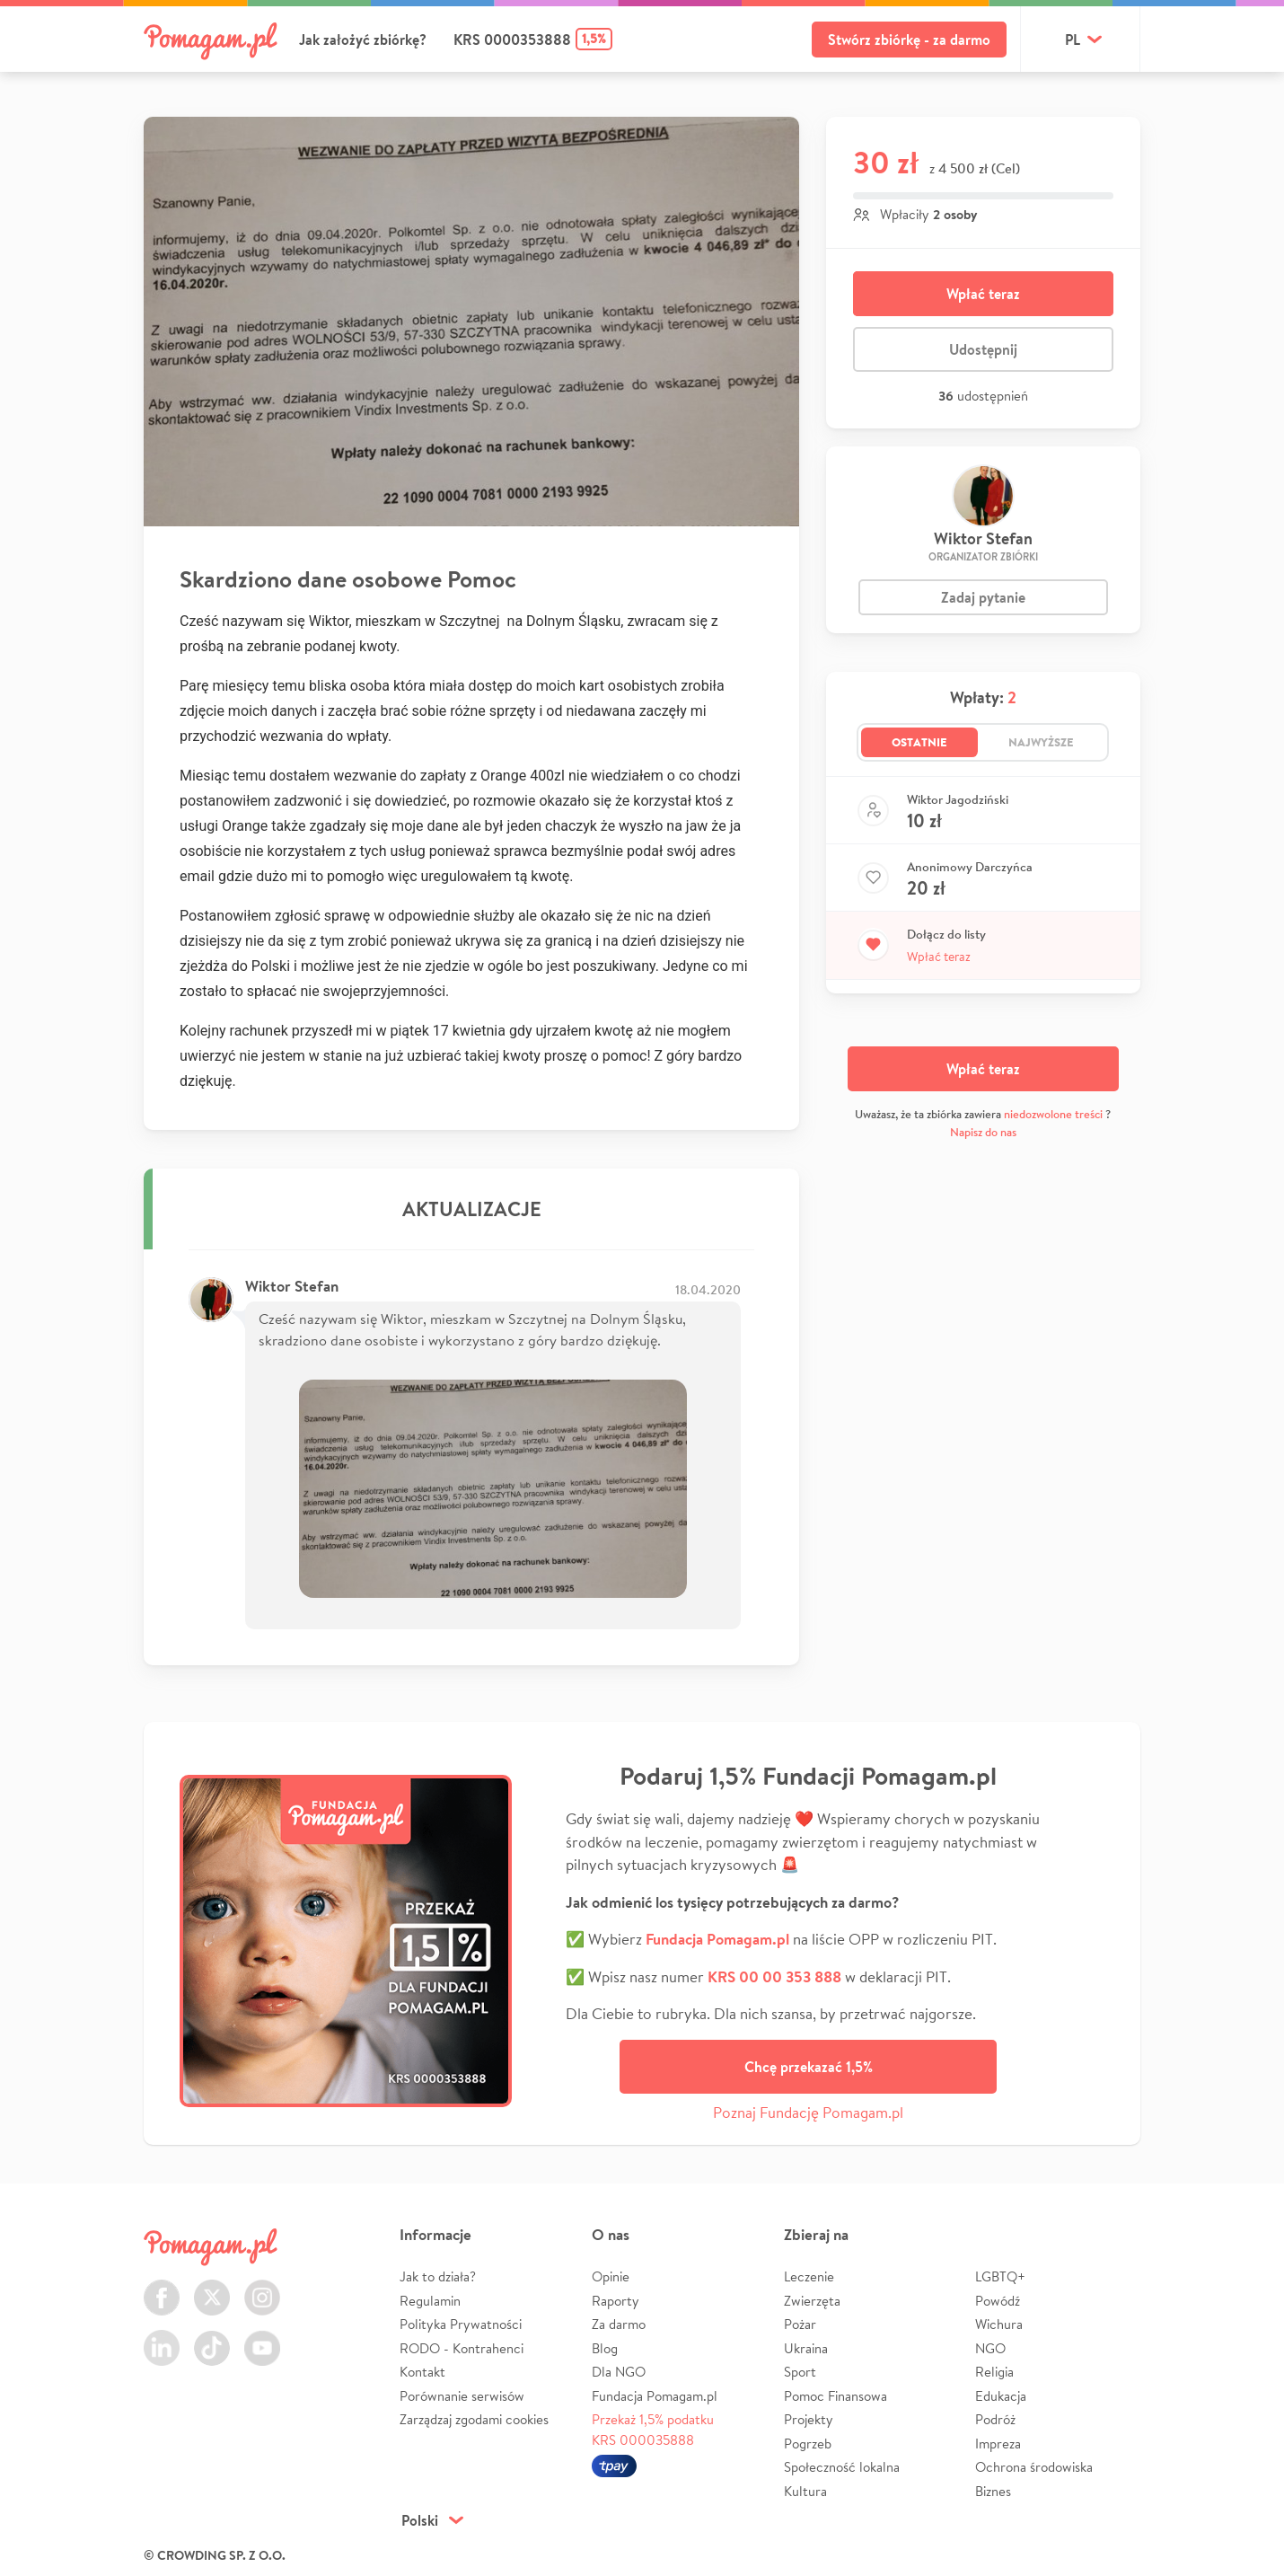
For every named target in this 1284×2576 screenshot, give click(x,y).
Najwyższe (1041, 742)
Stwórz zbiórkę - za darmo (909, 39)
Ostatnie (919, 742)
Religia (994, 2371)
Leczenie (809, 2276)
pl (1072, 39)
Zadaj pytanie (983, 597)
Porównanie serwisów (462, 2395)
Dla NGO (619, 2371)
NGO (990, 2348)
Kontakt (422, 2371)
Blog (605, 2348)
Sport (800, 2371)
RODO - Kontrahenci (461, 2348)
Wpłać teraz (983, 294)
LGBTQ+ (1000, 2276)
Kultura (805, 2491)
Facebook (162, 2287)
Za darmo (619, 2324)
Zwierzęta (812, 2300)
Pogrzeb (807, 2443)
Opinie (610, 2276)
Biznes (993, 2491)
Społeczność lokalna (842, 2466)
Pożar (800, 2324)
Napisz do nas (983, 1132)
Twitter (212, 2287)
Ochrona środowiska (1034, 2466)
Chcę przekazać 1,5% (808, 2067)
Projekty (808, 2419)
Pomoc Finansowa (835, 2395)
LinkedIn (162, 2337)
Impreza (998, 2443)
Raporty (615, 2300)
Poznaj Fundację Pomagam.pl (808, 2112)
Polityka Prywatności (461, 2324)
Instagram (262, 2287)
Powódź (997, 2300)
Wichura (999, 2324)
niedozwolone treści (1053, 1114)
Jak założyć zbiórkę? (363, 39)
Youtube (262, 2337)
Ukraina (806, 2348)
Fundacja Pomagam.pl (654, 2395)
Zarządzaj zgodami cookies (474, 2419)
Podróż (995, 2419)
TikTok (212, 2337)
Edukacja (1000, 2395)
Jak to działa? (438, 2276)
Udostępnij (983, 349)
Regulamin (430, 2300)
